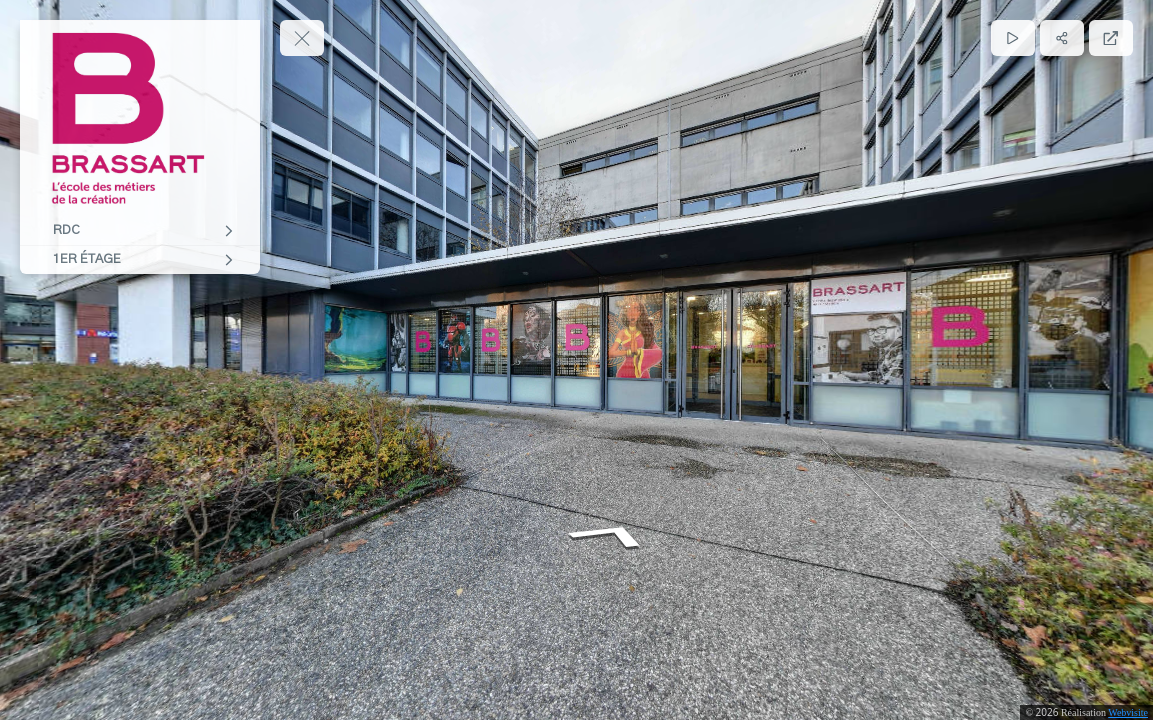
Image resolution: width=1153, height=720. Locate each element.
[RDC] (140, 231)
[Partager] (1062, 38)
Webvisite (1128, 712)
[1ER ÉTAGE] (140, 260)
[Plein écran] (1111, 38)
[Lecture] (1013, 38)
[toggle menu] (302, 38)
